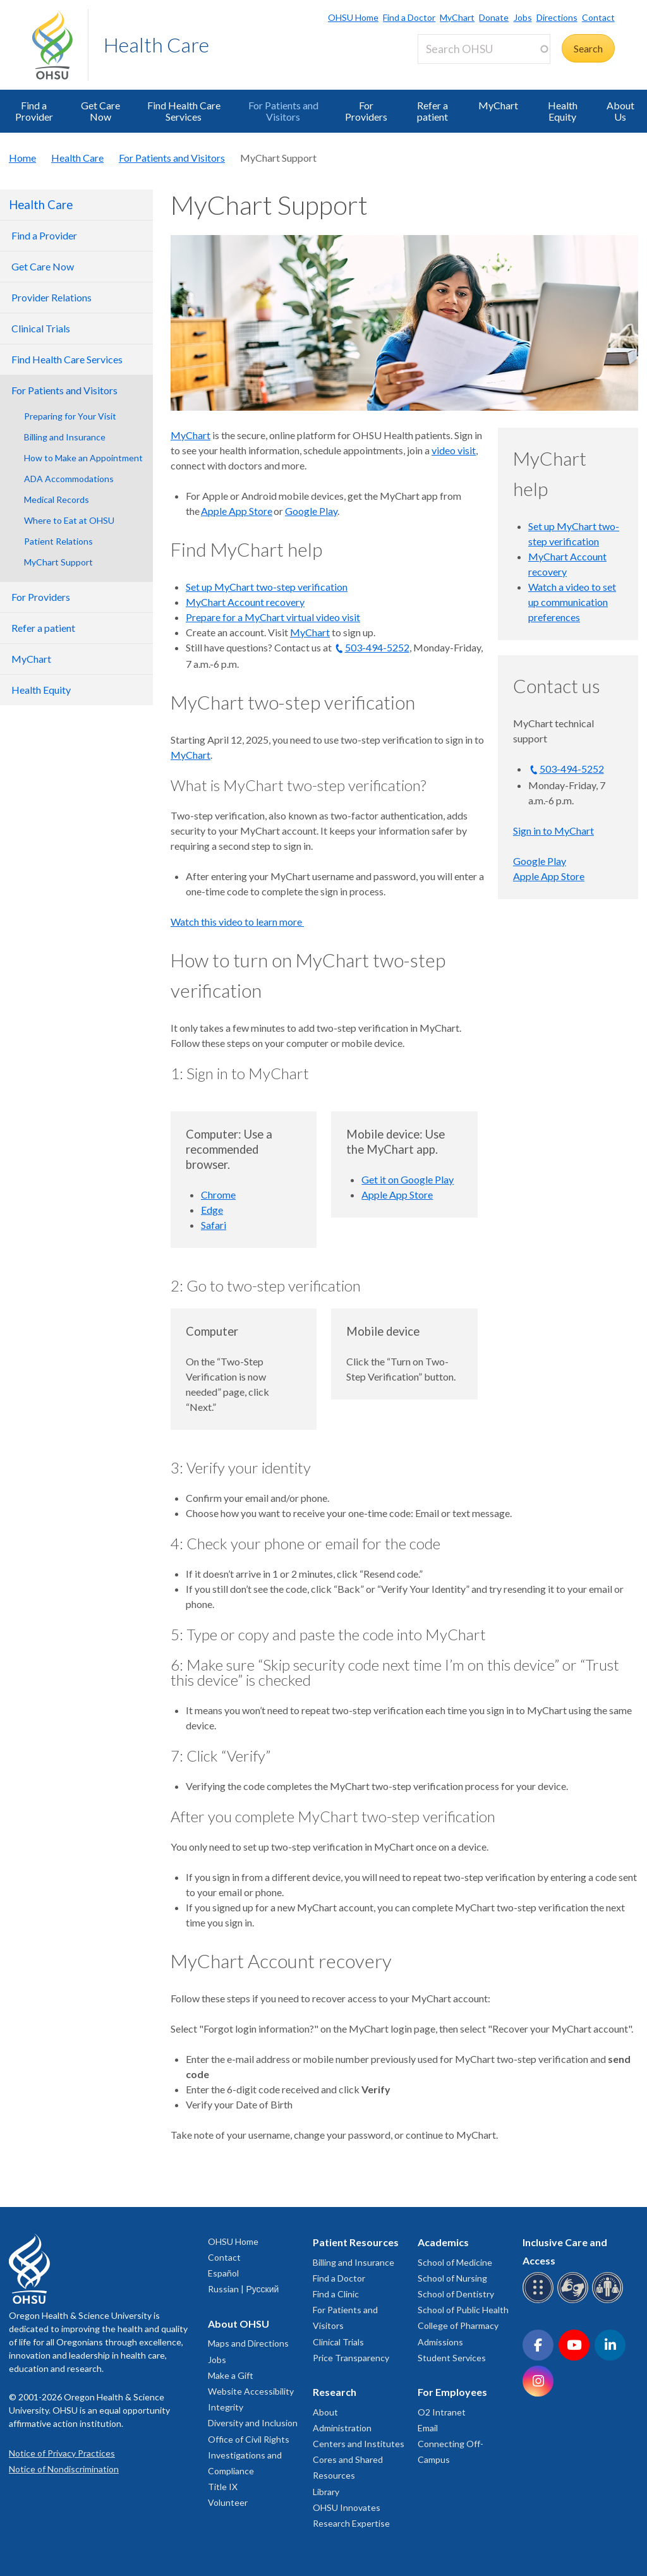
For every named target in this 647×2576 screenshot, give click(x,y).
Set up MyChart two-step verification (267, 587)
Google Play (311, 511)
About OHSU (238, 2324)
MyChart (457, 17)
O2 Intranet (442, 2412)
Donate (494, 17)
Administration (342, 2427)
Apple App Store (236, 511)
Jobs (523, 17)
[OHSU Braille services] (540, 2300)
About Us (620, 111)
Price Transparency (351, 2357)
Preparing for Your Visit (70, 416)
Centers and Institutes (358, 2443)
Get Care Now (100, 111)
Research (334, 2392)
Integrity (225, 2407)
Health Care (156, 44)
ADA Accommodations (69, 478)
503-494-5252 (377, 647)
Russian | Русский (243, 2288)
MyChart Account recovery (245, 602)
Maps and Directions (248, 2343)
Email (428, 2427)
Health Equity (562, 111)
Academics (443, 2242)
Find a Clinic (336, 2294)
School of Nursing (452, 2278)
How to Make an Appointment (83, 457)
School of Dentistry (456, 2294)
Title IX (223, 2486)
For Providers (366, 111)
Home (22, 158)
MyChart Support (58, 562)
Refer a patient (432, 111)
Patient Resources (356, 2242)
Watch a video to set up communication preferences (572, 602)
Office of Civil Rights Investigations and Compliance (248, 2455)
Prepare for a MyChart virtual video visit (273, 617)
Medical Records (56, 499)
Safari (213, 1225)
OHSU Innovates (346, 2507)
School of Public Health (463, 2309)
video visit (454, 450)
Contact (598, 17)
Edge (212, 1210)
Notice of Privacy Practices (62, 2453)
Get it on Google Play (407, 1179)
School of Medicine (455, 2262)
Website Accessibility (251, 2391)
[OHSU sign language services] (574, 2300)
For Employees (452, 2392)
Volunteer (228, 2502)
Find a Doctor (409, 17)
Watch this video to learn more (237, 922)
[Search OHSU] (484, 49)
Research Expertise (351, 2523)
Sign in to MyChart (553, 831)
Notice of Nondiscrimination (64, 2469)
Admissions (440, 2342)
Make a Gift (230, 2375)
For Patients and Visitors (283, 111)
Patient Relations (58, 541)
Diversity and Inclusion (253, 2422)
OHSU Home (353, 17)
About (325, 2412)
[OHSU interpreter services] (609, 2300)
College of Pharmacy (458, 2325)
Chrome (218, 1194)
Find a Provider (34, 111)
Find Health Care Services (184, 111)
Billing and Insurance (65, 437)
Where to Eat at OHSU (69, 520)
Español (223, 2273)
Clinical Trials (338, 2342)
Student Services (452, 2357)
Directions (556, 17)
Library (326, 2491)
